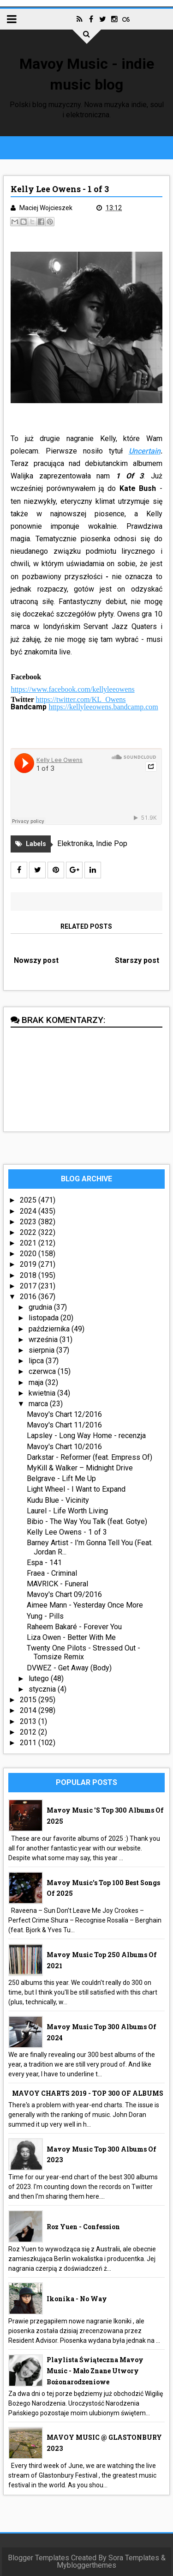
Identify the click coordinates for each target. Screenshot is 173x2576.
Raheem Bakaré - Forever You (74, 1626)
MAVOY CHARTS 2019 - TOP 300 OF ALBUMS (87, 2093)
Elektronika (75, 843)
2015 (29, 1699)
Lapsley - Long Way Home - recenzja (86, 1435)
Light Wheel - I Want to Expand (76, 1489)
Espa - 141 (44, 1562)
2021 (29, 1243)
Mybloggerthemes (86, 2565)
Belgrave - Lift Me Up (61, 1478)
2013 (29, 1721)
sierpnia (42, 1350)
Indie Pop (111, 843)
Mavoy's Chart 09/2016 (64, 1594)
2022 (29, 1232)
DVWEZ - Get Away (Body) (69, 1667)
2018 (29, 1275)
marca (39, 1403)
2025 (29, 1200)
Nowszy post (36, 960)
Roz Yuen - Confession (83, 2226)
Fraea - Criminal (52, 1573)
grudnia (41, 1307)
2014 (29, 1710)
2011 (29, 1742)
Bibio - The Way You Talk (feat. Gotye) (87, 1521)
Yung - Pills (45, 1616)
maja (37, 1382)
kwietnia (43, 1393)
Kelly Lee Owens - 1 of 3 (67, 1532)
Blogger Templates (38, 2557)
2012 (29, 1732)
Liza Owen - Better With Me (71, 1637)
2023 (29, 1221)
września (44, 1339)
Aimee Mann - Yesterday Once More (85, 1605)
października (50, 1328)
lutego (40, 1678)
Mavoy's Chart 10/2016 (64, 1446)
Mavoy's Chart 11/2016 (64, 1425)
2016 (29, 1296)
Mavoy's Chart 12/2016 (64, 1414)
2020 (29, 1253)
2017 (29, 1286)
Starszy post (137, 960)
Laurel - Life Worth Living (67, 1510)
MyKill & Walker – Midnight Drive (80, 1467)
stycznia (43, 1689)
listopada (44, 1317)
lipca (37, 1360)
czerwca (43, 1371)
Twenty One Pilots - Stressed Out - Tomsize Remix (83, 1652)
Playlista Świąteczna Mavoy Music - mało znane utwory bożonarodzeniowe (95, 2370)
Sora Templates (133, 2557)
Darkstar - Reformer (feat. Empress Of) (89, 1457)
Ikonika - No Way (77, 2298)
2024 (29, 1211)
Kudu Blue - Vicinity (58, 1500)
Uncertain (145, 451)
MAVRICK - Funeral (57, 1583)
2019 (29, 1264)
